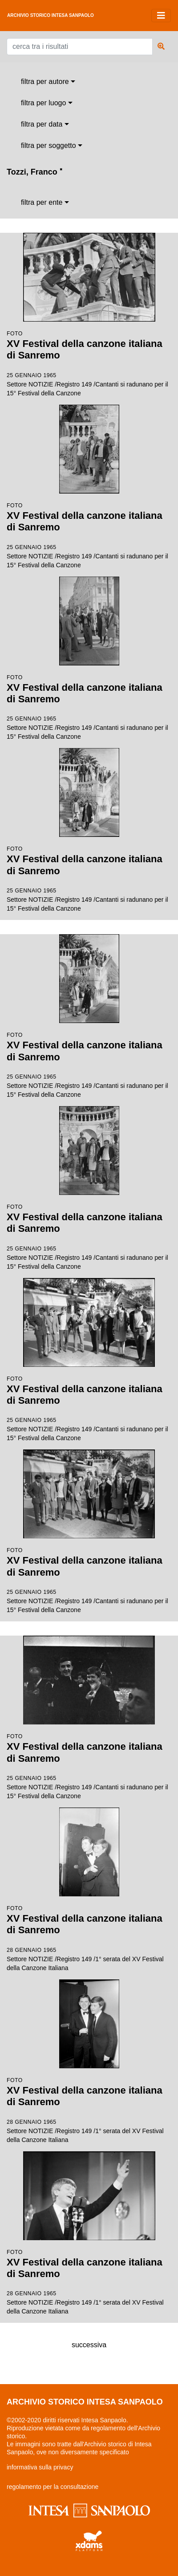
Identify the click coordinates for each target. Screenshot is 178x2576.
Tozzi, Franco (34, 171)
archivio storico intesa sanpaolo (50, 15)
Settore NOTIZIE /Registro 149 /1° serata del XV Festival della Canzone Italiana (89, 1889)
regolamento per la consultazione (52, 2486)
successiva (89, 2345)
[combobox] (48, 82)
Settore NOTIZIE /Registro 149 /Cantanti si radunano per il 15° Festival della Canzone (89, 315)
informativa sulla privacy (40, 2467)
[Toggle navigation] (161, 15)
